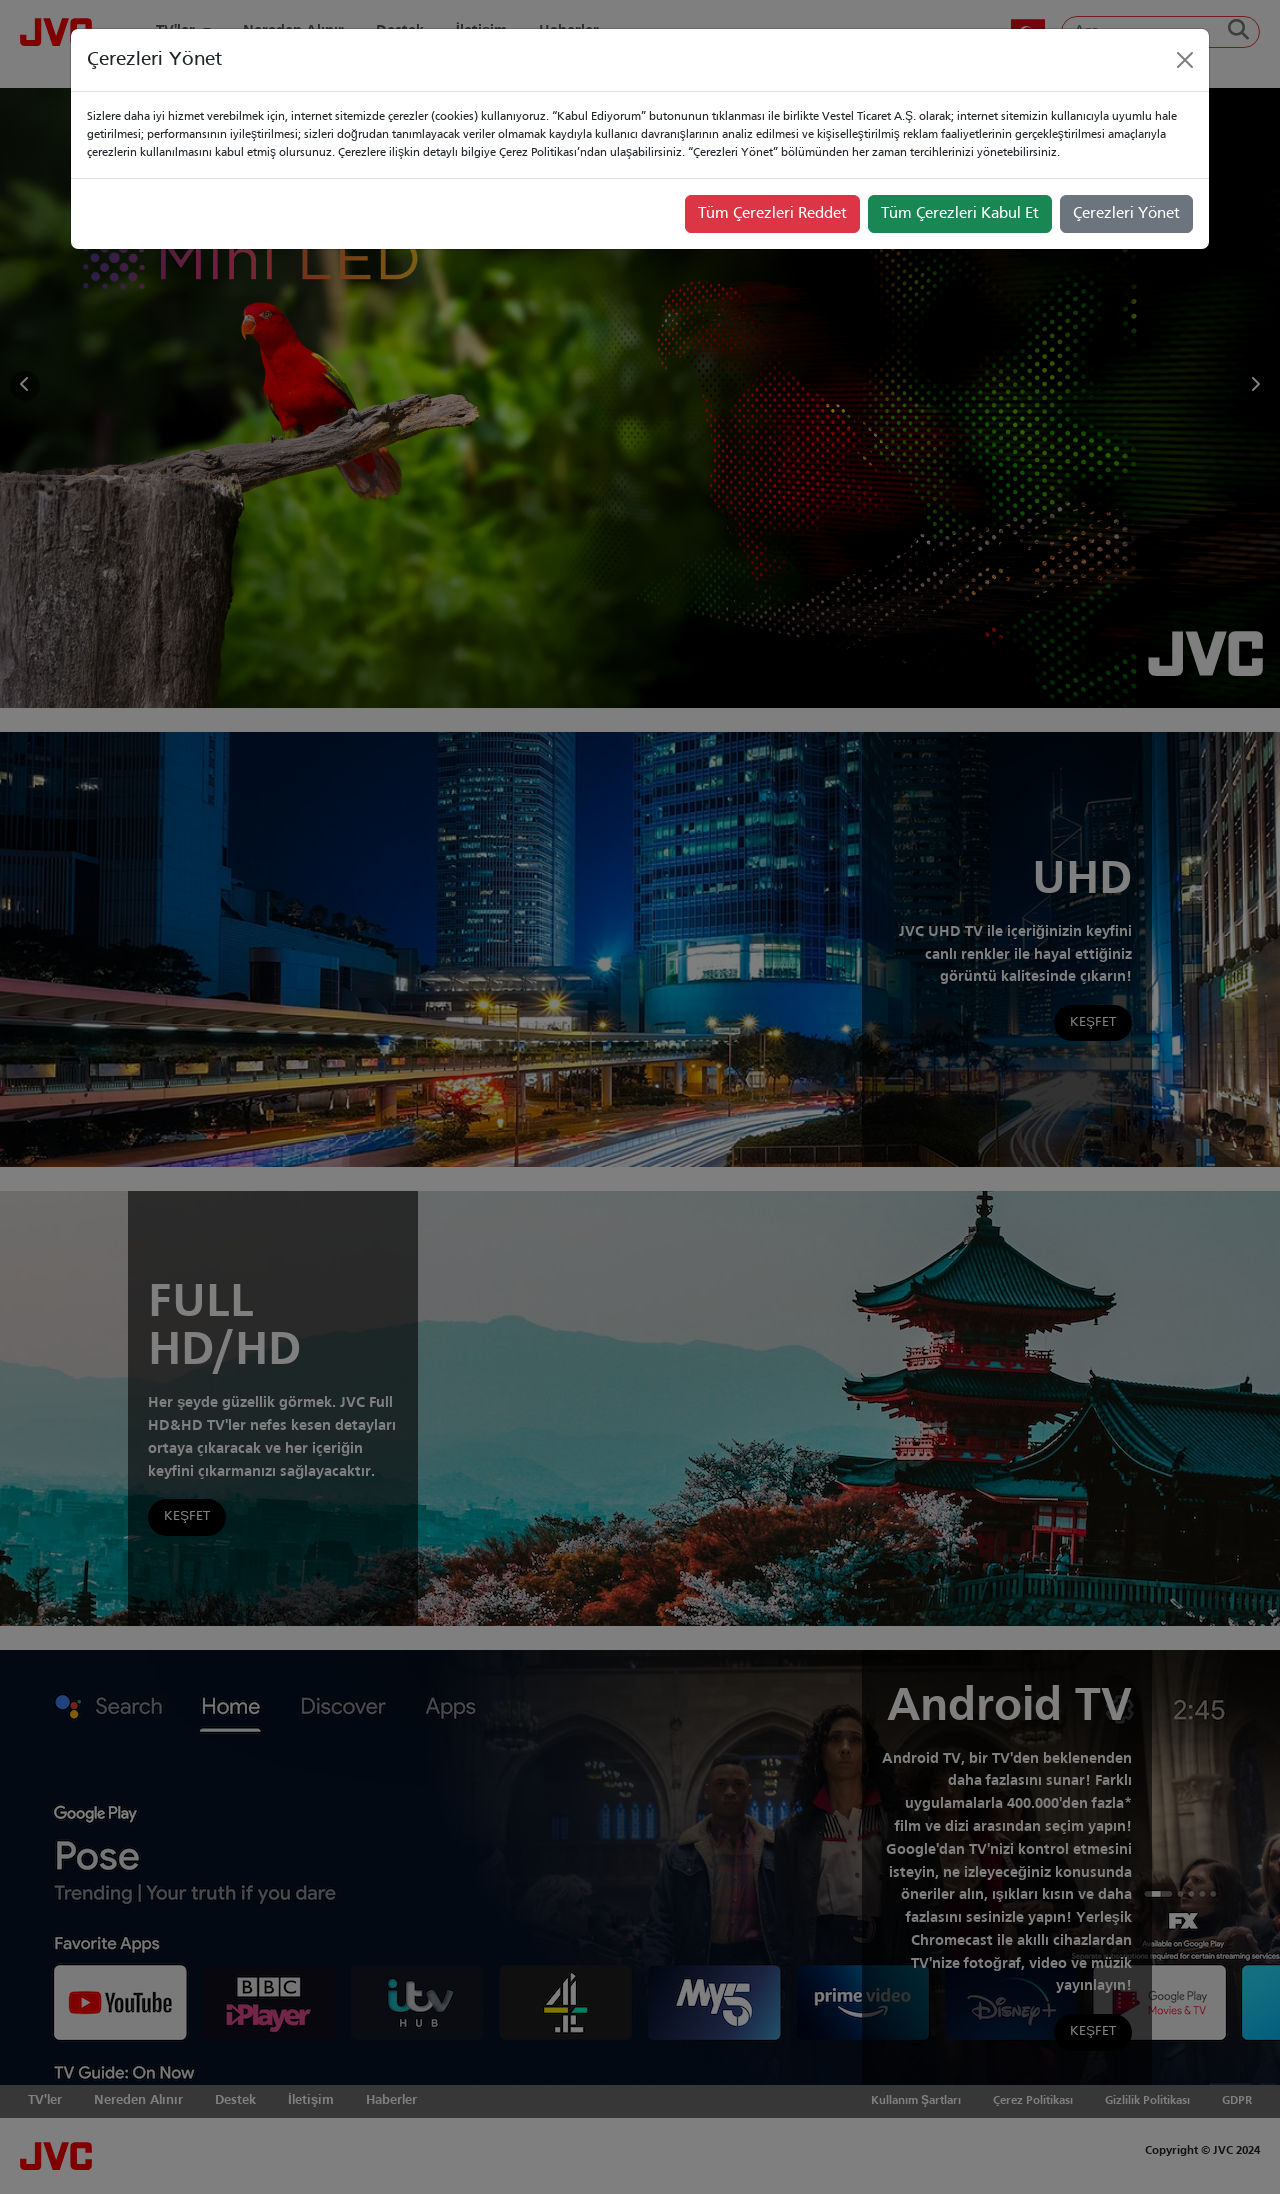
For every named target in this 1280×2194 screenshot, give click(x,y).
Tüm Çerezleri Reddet (772, 214)
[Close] (1185, 60)
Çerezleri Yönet (1126, 214)
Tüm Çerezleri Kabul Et (960, 214)
